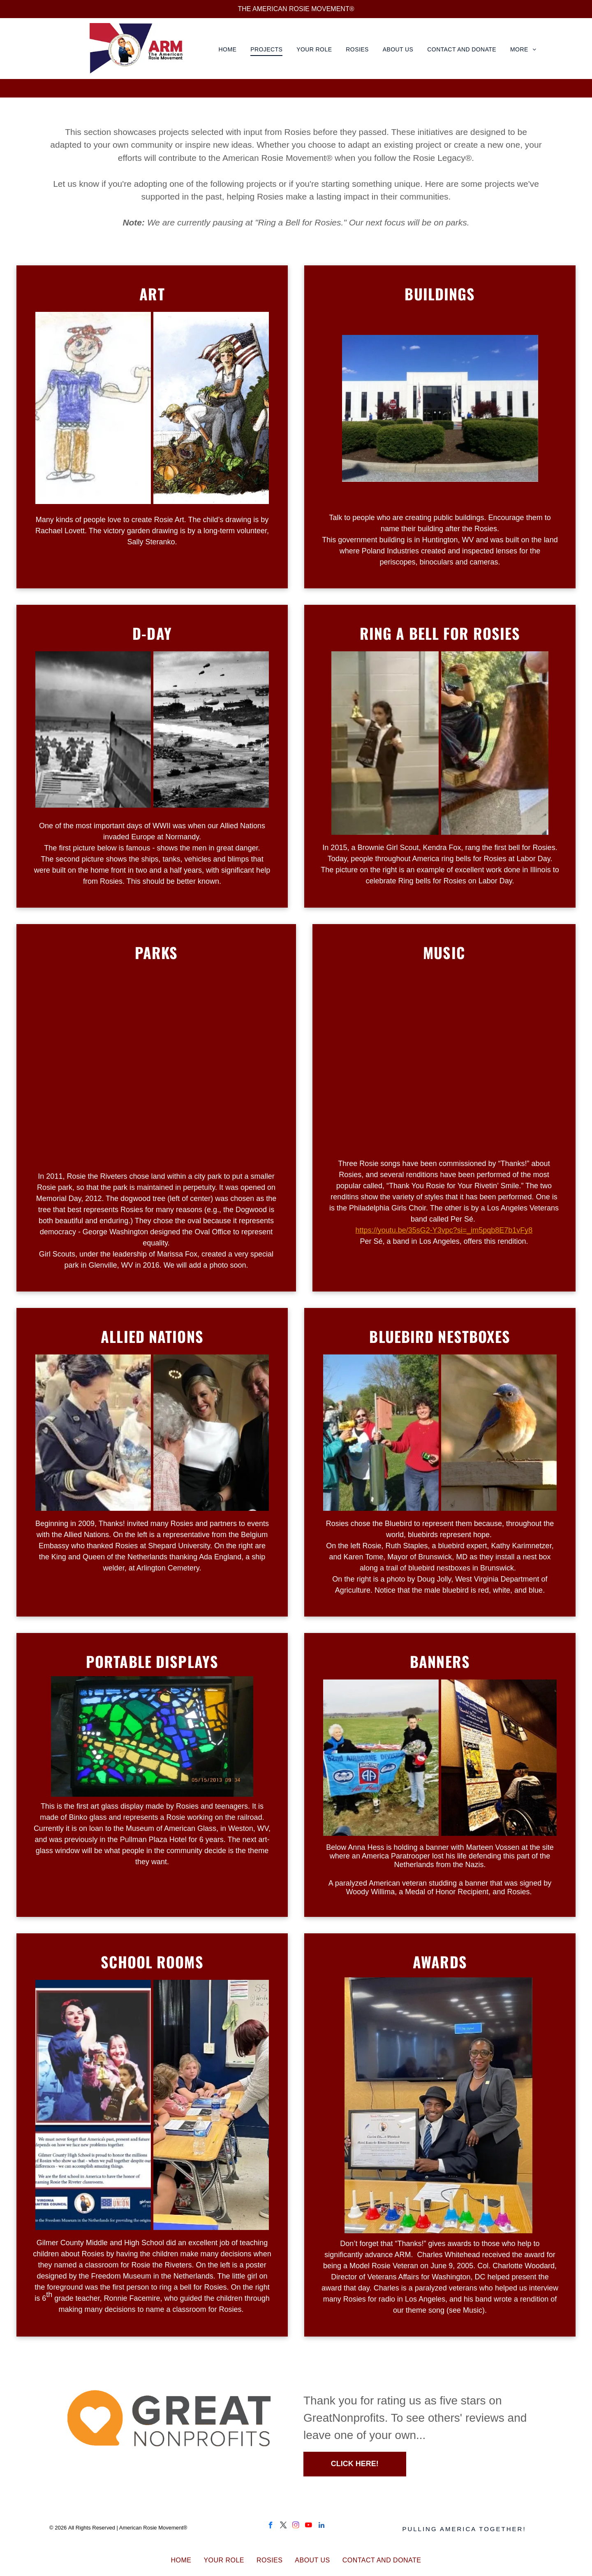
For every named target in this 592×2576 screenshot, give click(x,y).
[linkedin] (321, 2526)
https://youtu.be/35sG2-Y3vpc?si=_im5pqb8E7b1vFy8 (444, 1230)
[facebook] (271, 2526)
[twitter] (283, 2526)
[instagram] (296, 2526)
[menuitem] (229, 49)
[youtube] (308, 2526)
